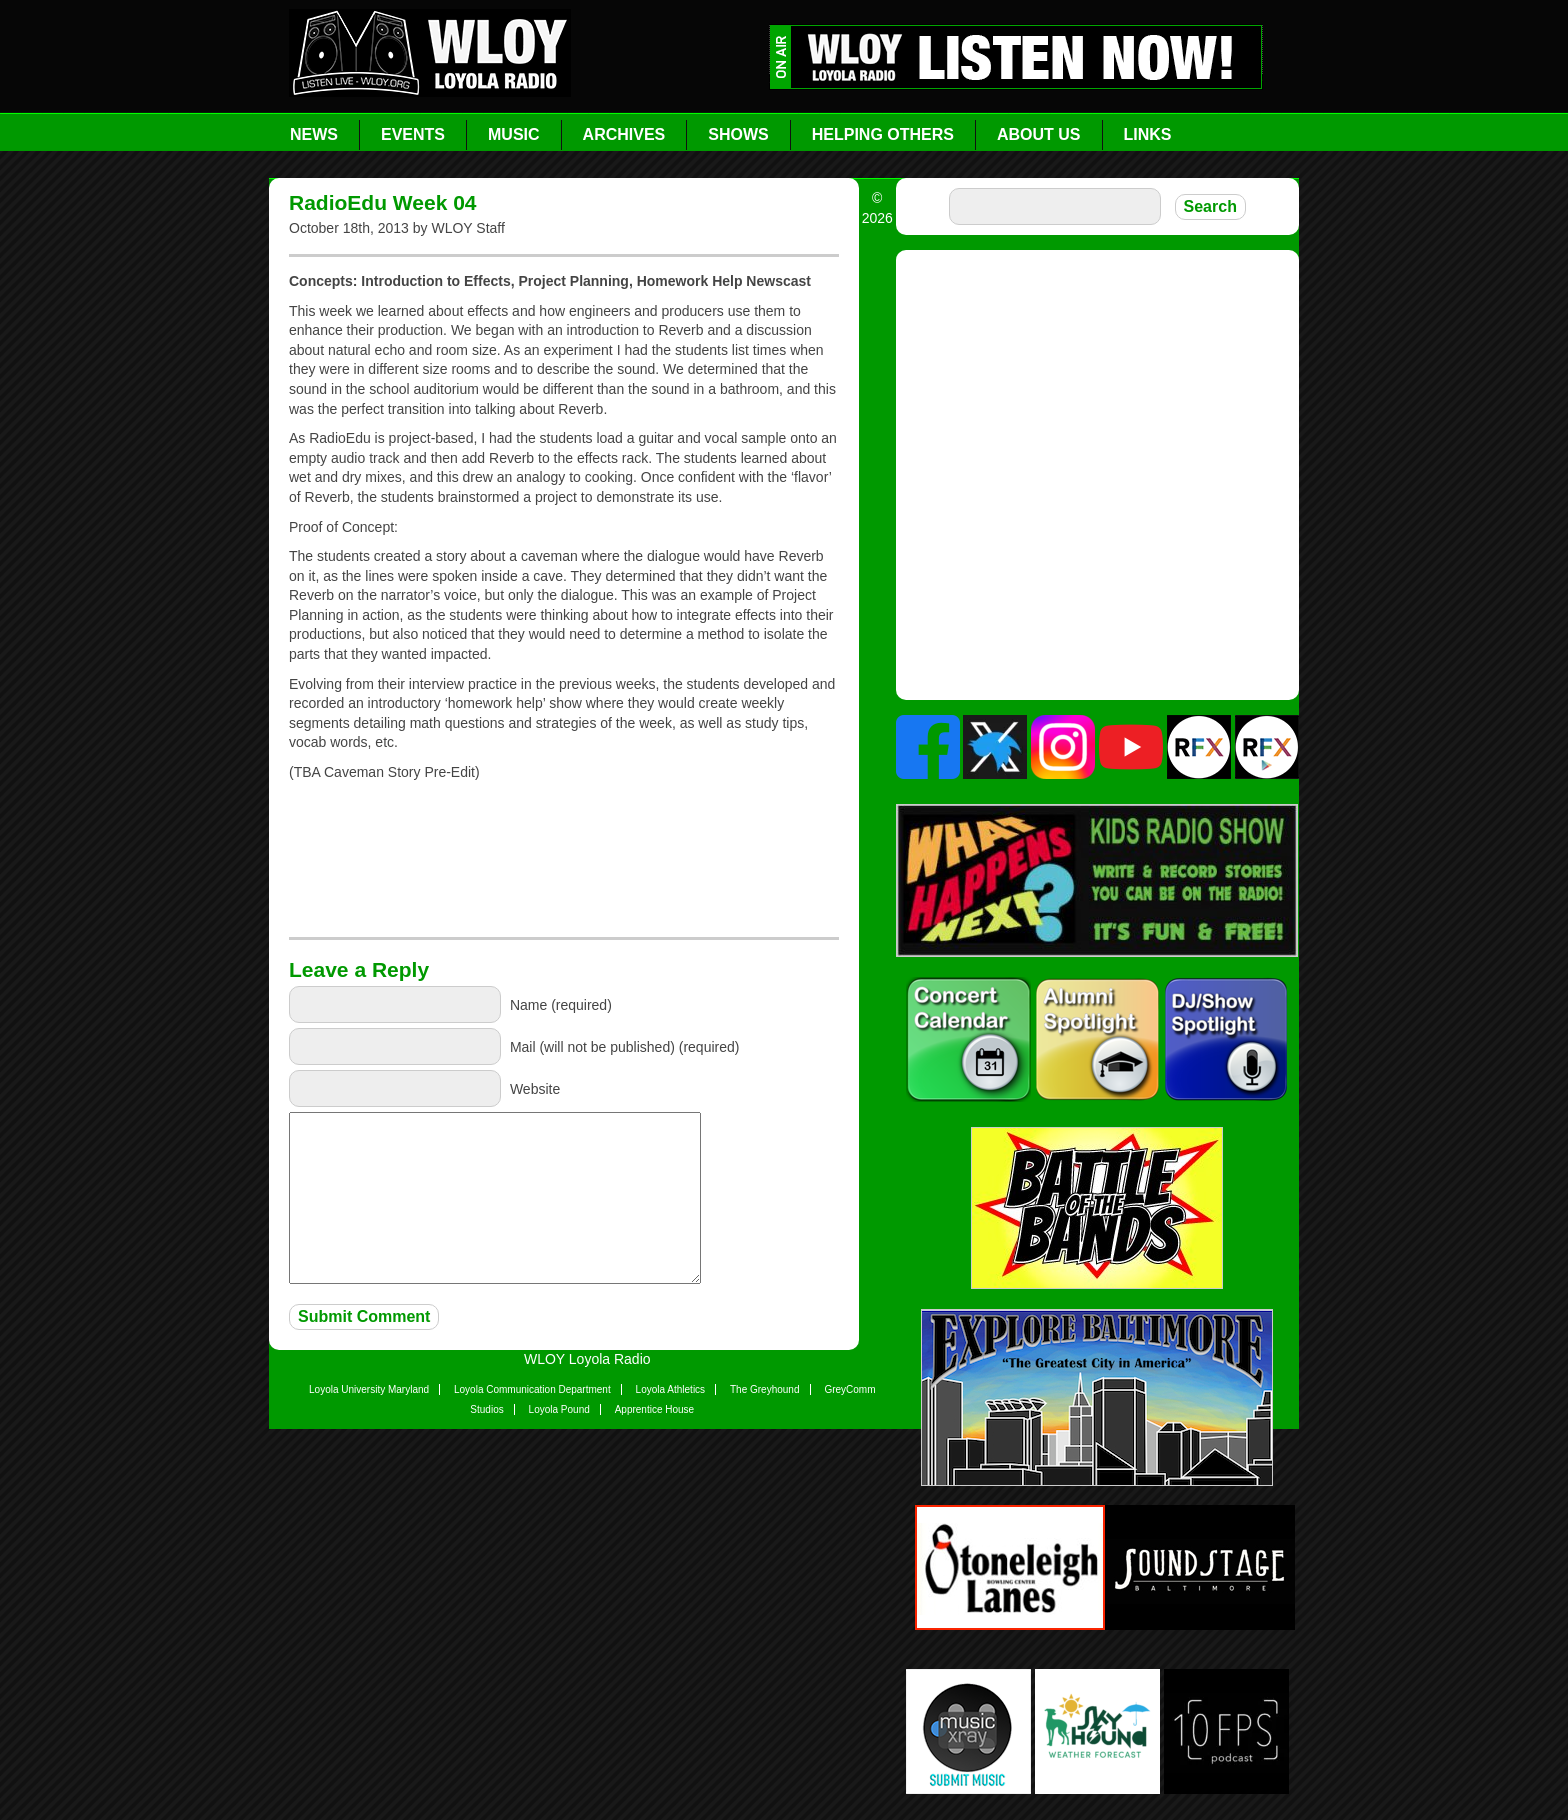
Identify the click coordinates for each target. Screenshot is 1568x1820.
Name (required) (561, 1005)
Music (514, 134)
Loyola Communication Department (532, 1389)
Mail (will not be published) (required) (625, 1047)
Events (413, 134)
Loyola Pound (559, 1409)
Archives (624, 134)
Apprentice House (655, 1409)
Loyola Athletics (671, 1389)
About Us (1039, 134)
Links (1148, 134)
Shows (738, 134)
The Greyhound (765, 1389)
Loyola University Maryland (369, 1389)
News (314, 134)
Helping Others (883, 134)
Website (535, 1089)
